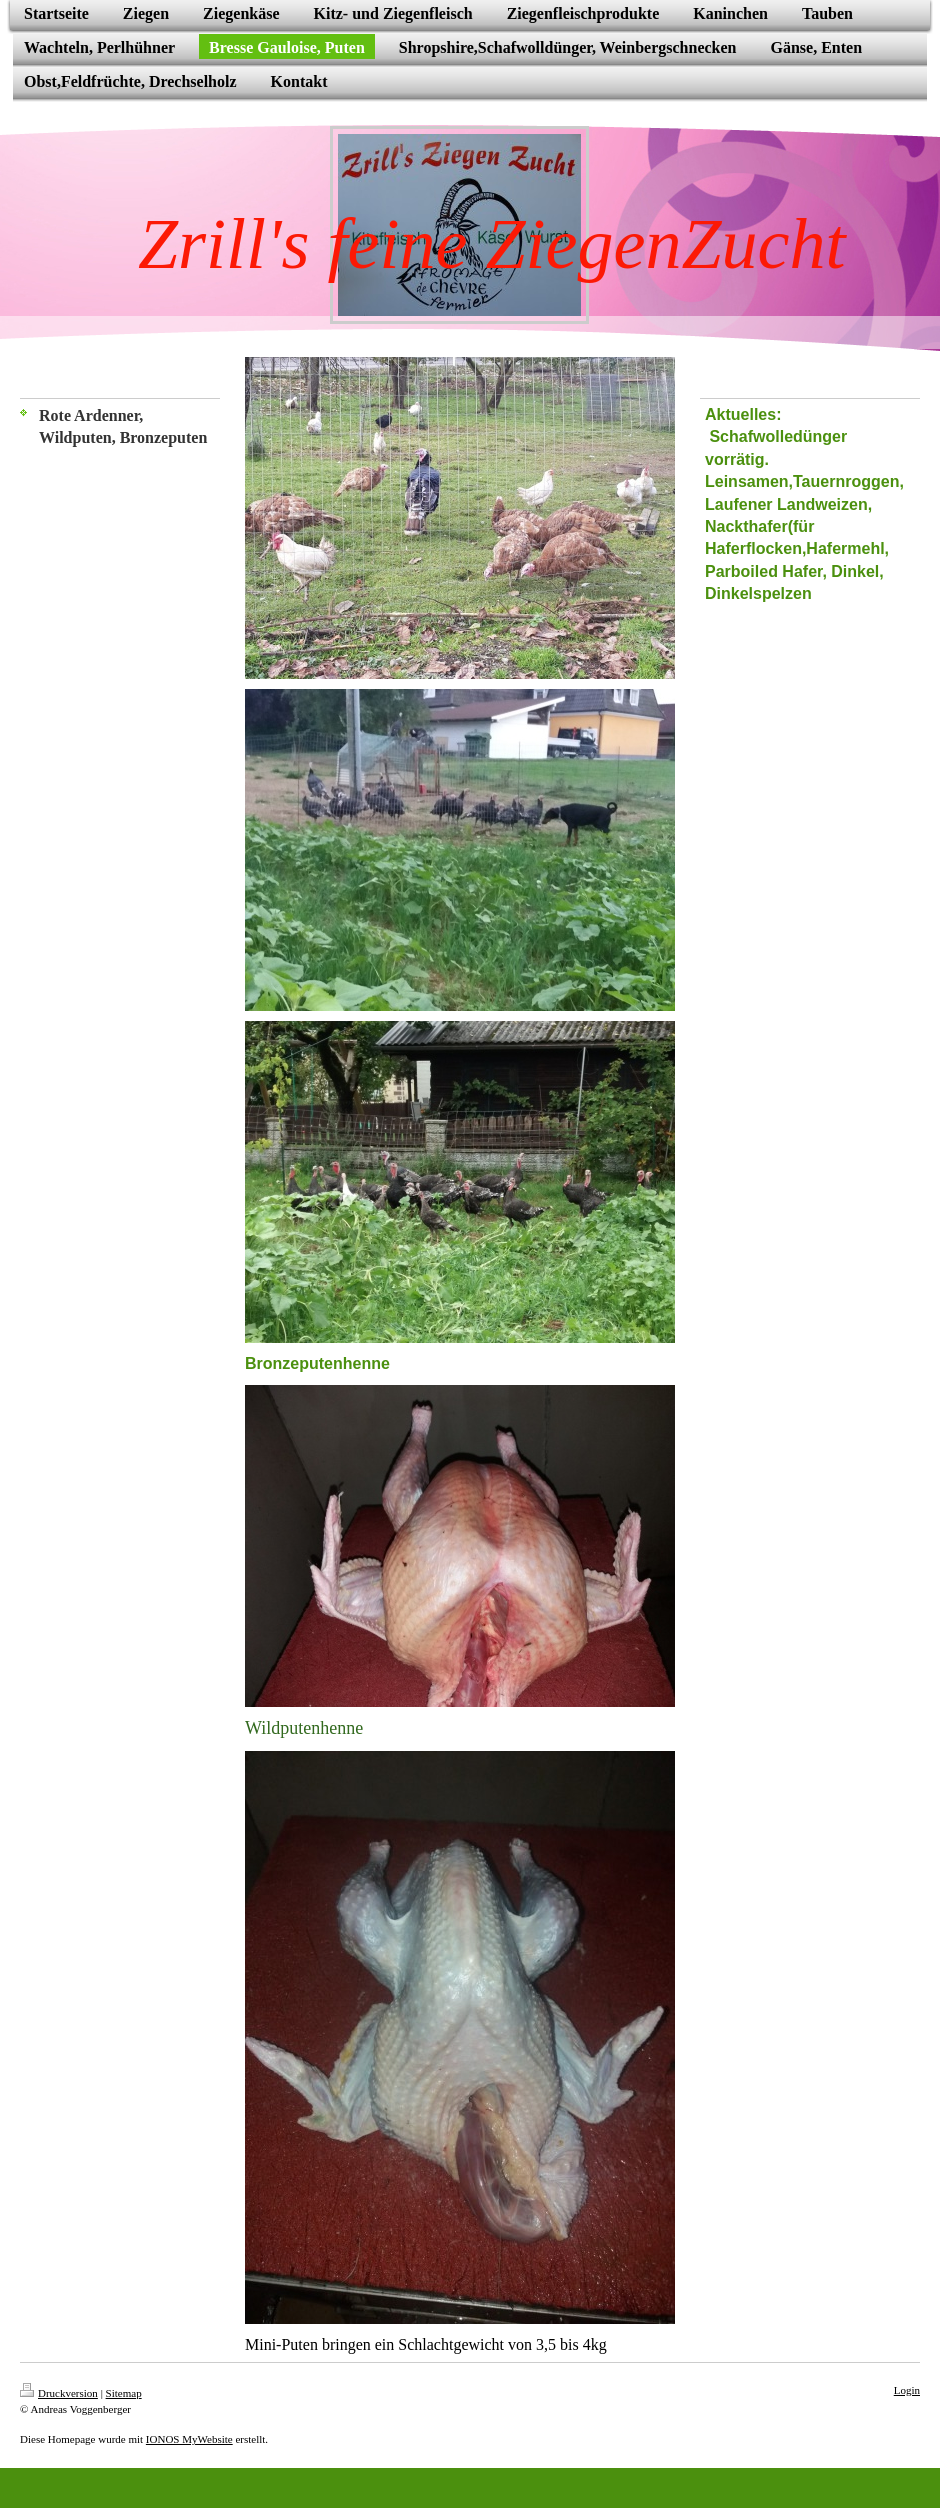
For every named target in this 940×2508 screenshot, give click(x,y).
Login (907, 2390)
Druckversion (59, 2393)
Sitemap (124, 2393)
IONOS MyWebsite (189, 2439)
